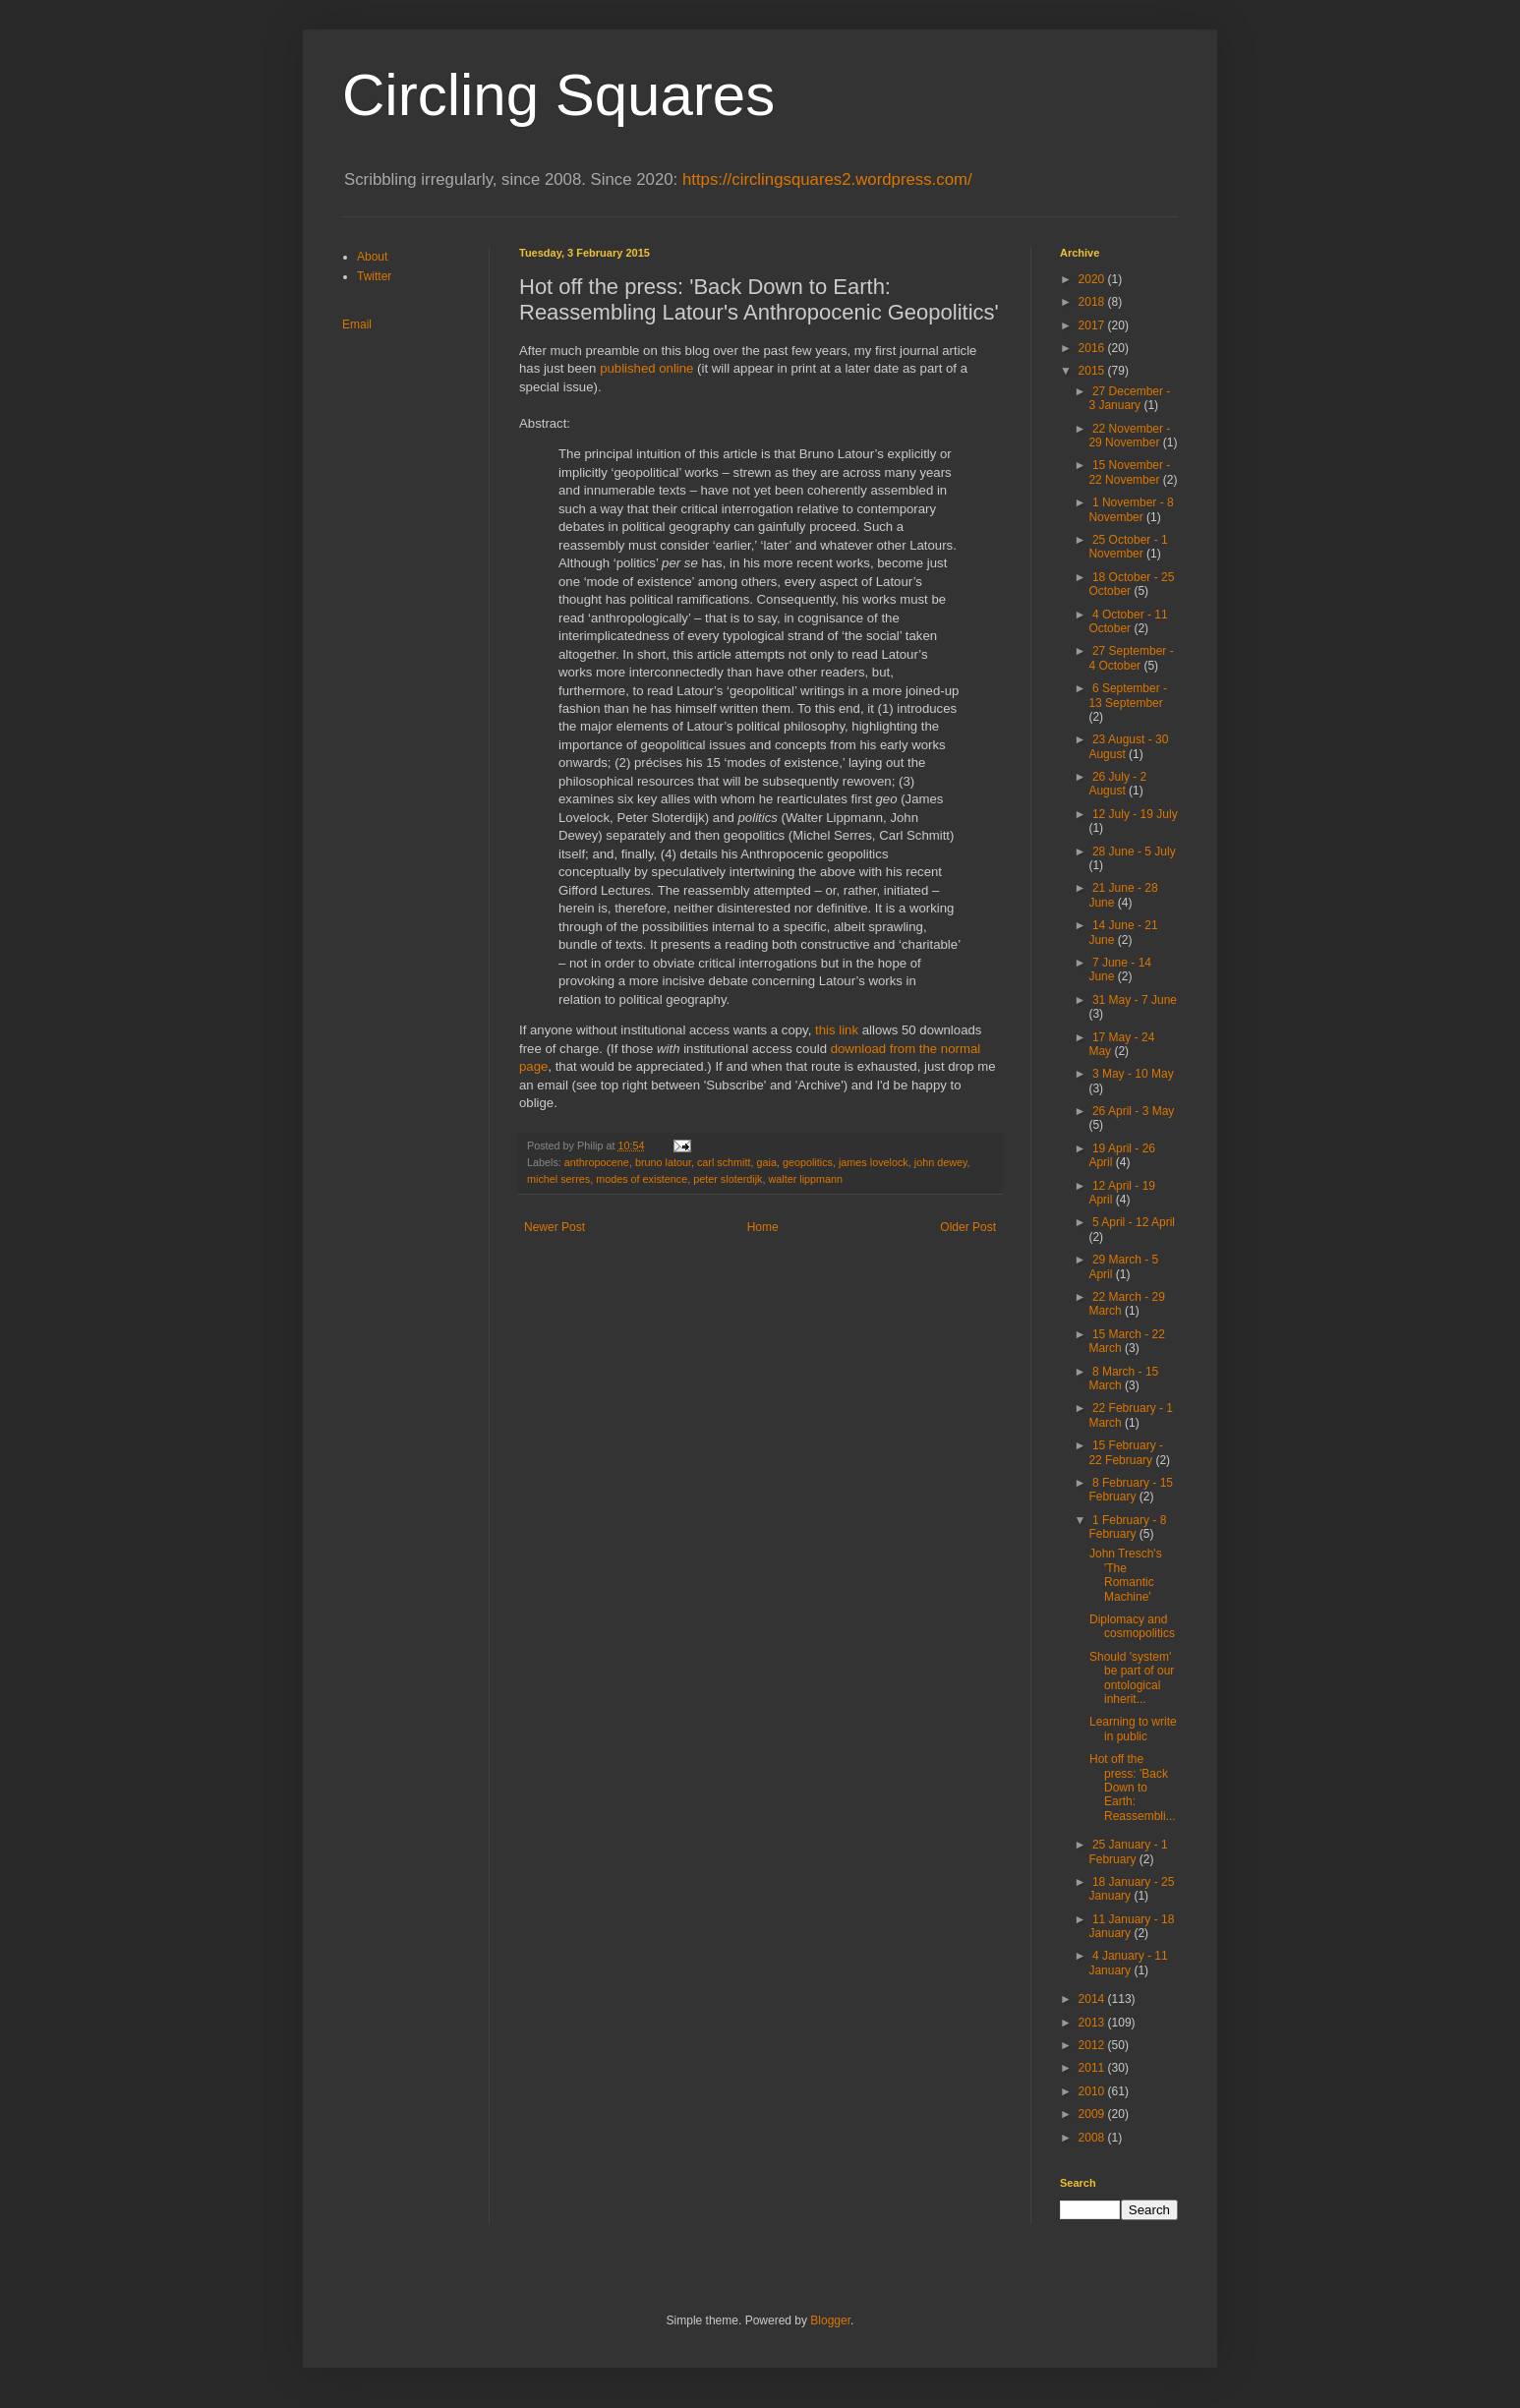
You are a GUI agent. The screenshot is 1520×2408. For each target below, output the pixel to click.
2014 (1093, 1999)
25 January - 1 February (1127, 1851)
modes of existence (641, 1179)
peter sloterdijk (727, 1179)
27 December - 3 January (1129, 398)
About (372, 257)
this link (836, 1030)
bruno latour (663, 1162)
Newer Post (554, 1227)
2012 (1093, 2045)
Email (357, 324)
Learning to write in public (1133, 1728)
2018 (1093, 302)
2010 (1093, 2091)
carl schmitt (724, 1162)
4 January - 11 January (1127, 1962)
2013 (1093, 2022)
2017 (1093, 325)
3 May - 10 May (1133, 1074)
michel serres (558, 1179)
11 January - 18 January (1131, 1926)
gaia (767, 1162)
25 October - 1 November (1127, 546)
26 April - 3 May (1133, 1111)
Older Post (968, 1227)
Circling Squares (558, 95)
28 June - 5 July (1134, 851)
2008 (1093, 2137)
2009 (1093, 2114)
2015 (1093, 371)
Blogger (830, 2320)
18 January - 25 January (1131, 1889)
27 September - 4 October (1130, 658)
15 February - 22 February (1125, 1452)
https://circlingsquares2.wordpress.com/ (827, 179)
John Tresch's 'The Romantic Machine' (1125, 1575)
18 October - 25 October (1131, 584)
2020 (1093, 279)
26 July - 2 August (1117, 783)
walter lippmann (805, 1179)
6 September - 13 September (1127, 695)
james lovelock (873, 1162)
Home (763, 1227)
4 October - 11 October (1127, 621)
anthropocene (596, 1162)
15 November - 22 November (1129, 472)
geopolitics (808, 1162)
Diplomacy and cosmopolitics (1132, 1626)
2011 (1093, 2068)
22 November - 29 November (1129, 435)
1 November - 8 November (1130, 509)
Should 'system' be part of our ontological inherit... (1131, 1678)
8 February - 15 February (1130, 1489)
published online (646, 368)
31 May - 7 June (1134, 1000)
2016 (1093, 348)
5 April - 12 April (1133, 1222)
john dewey (940, 1162)
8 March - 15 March (1123, 1378)
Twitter (374, 276)
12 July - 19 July (1135, 814)
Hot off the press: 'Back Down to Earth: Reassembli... (1132, 1787)
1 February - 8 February (1127, 1527)
